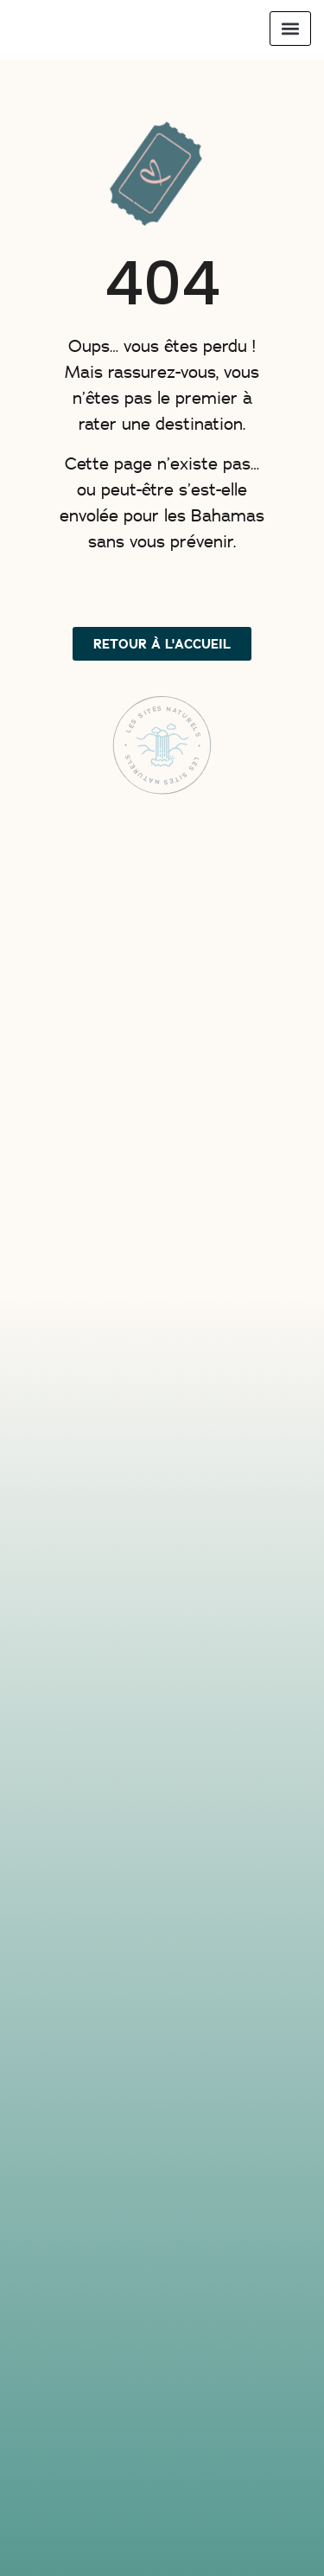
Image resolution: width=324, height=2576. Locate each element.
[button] (290, 28)
